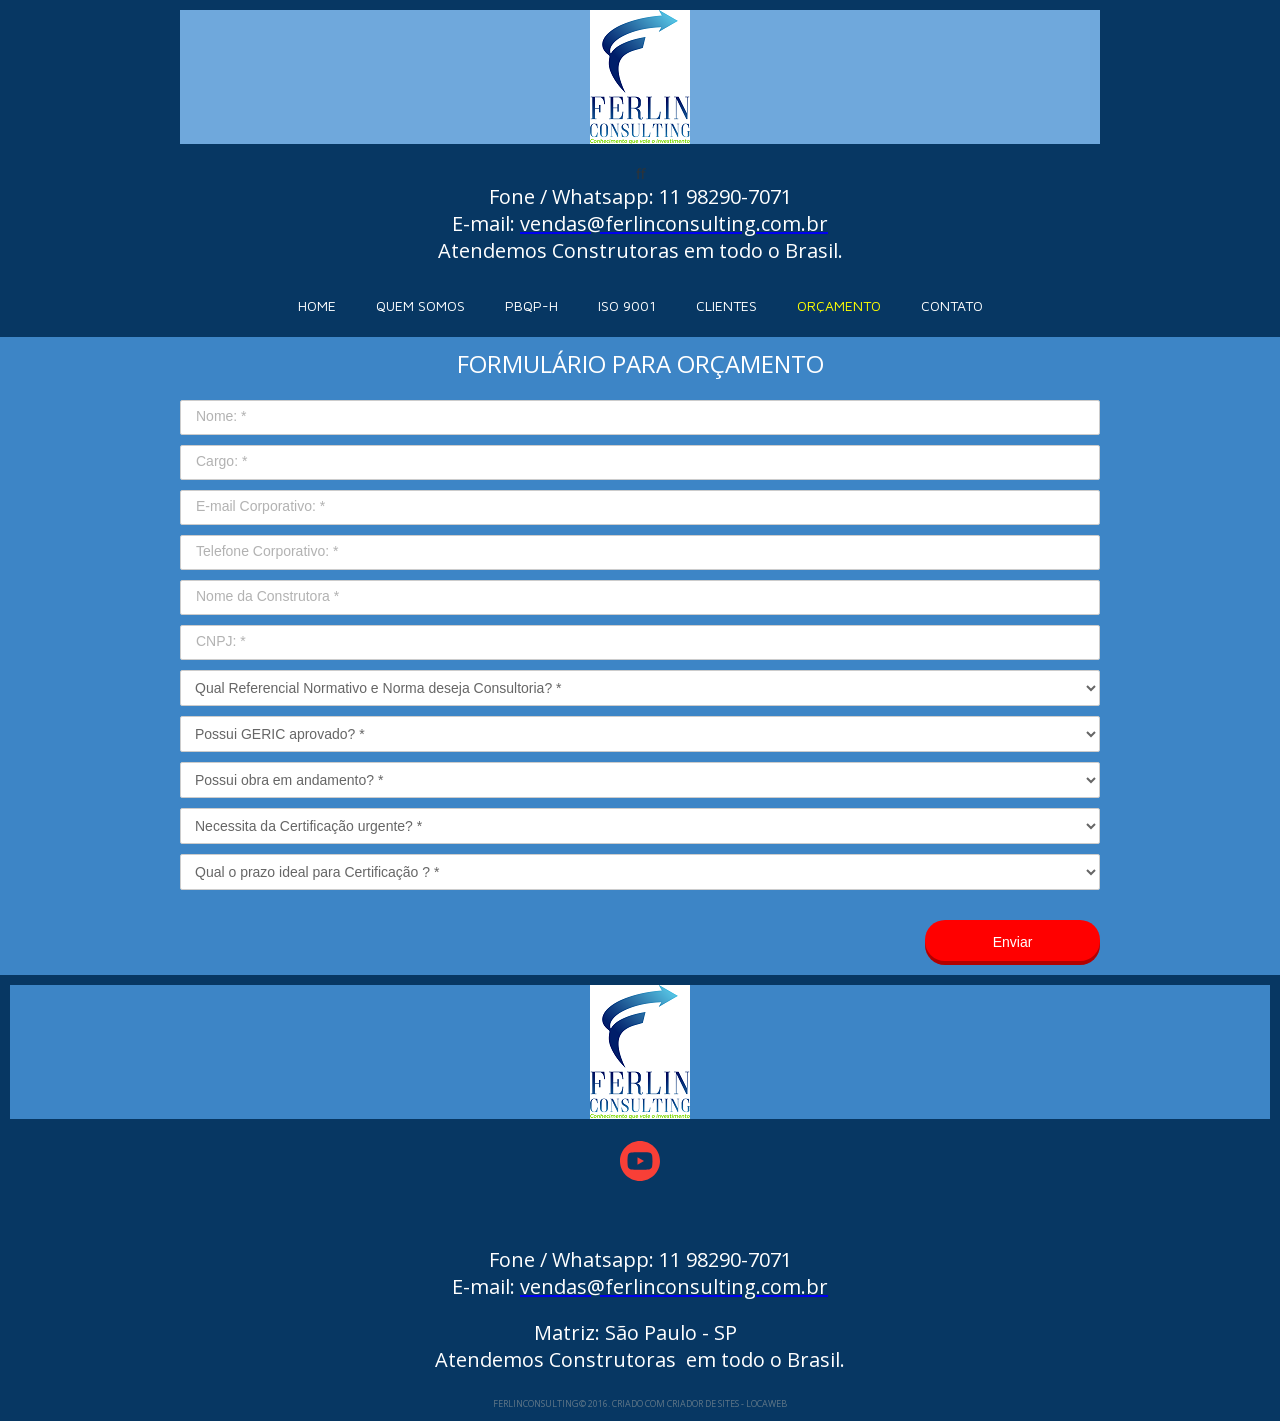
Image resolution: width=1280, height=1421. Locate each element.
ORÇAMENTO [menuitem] (839, 305)
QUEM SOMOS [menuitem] (420, 305)
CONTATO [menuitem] (952, 305)
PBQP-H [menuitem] (531, 305)
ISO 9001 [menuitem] (627, 305)
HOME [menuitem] (317, 305)
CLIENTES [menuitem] (726, 305)
